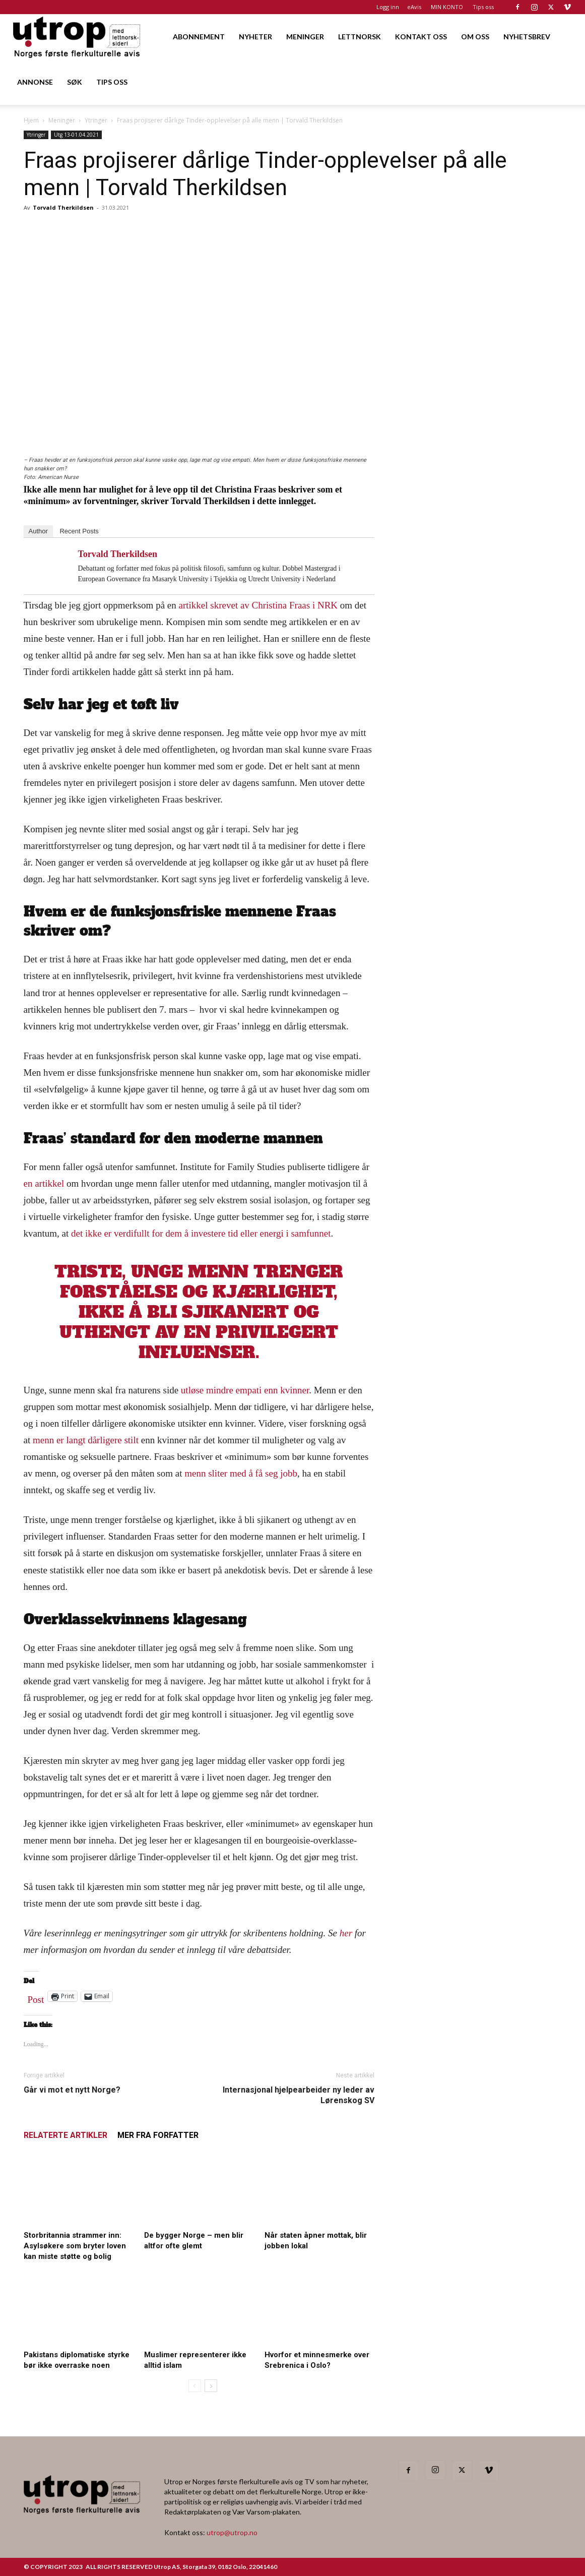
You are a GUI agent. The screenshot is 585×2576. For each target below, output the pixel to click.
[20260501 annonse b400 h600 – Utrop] (480, 558)
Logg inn (387, 7)
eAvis (414, 7)
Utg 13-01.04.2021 (76, 134)
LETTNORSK (359, 36)
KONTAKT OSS (421, 36)
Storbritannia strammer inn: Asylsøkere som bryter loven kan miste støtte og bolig (75, 2246)
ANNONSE (35, 82)
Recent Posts (78, 531)
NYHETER (255, 36)
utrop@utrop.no (232, 2532)
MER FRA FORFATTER (158, 2135)
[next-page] (211, 2385)
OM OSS (475, 36)
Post (36, 1997)
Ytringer (96, 120)
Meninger (61, 120)
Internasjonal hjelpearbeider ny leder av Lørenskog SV (298, 2095)
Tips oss (483, 7)
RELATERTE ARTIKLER (65, 2135)
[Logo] (77, 36)
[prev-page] (194, 2385)
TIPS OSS (111, 82)
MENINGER (305, 36)
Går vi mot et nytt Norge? (72, 2090)
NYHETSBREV (526, 36)
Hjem (31, 120)
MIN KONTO (447, 7)
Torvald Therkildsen (63, 207)
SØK (74, 82)
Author (38, 531)
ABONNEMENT (199, 36)
